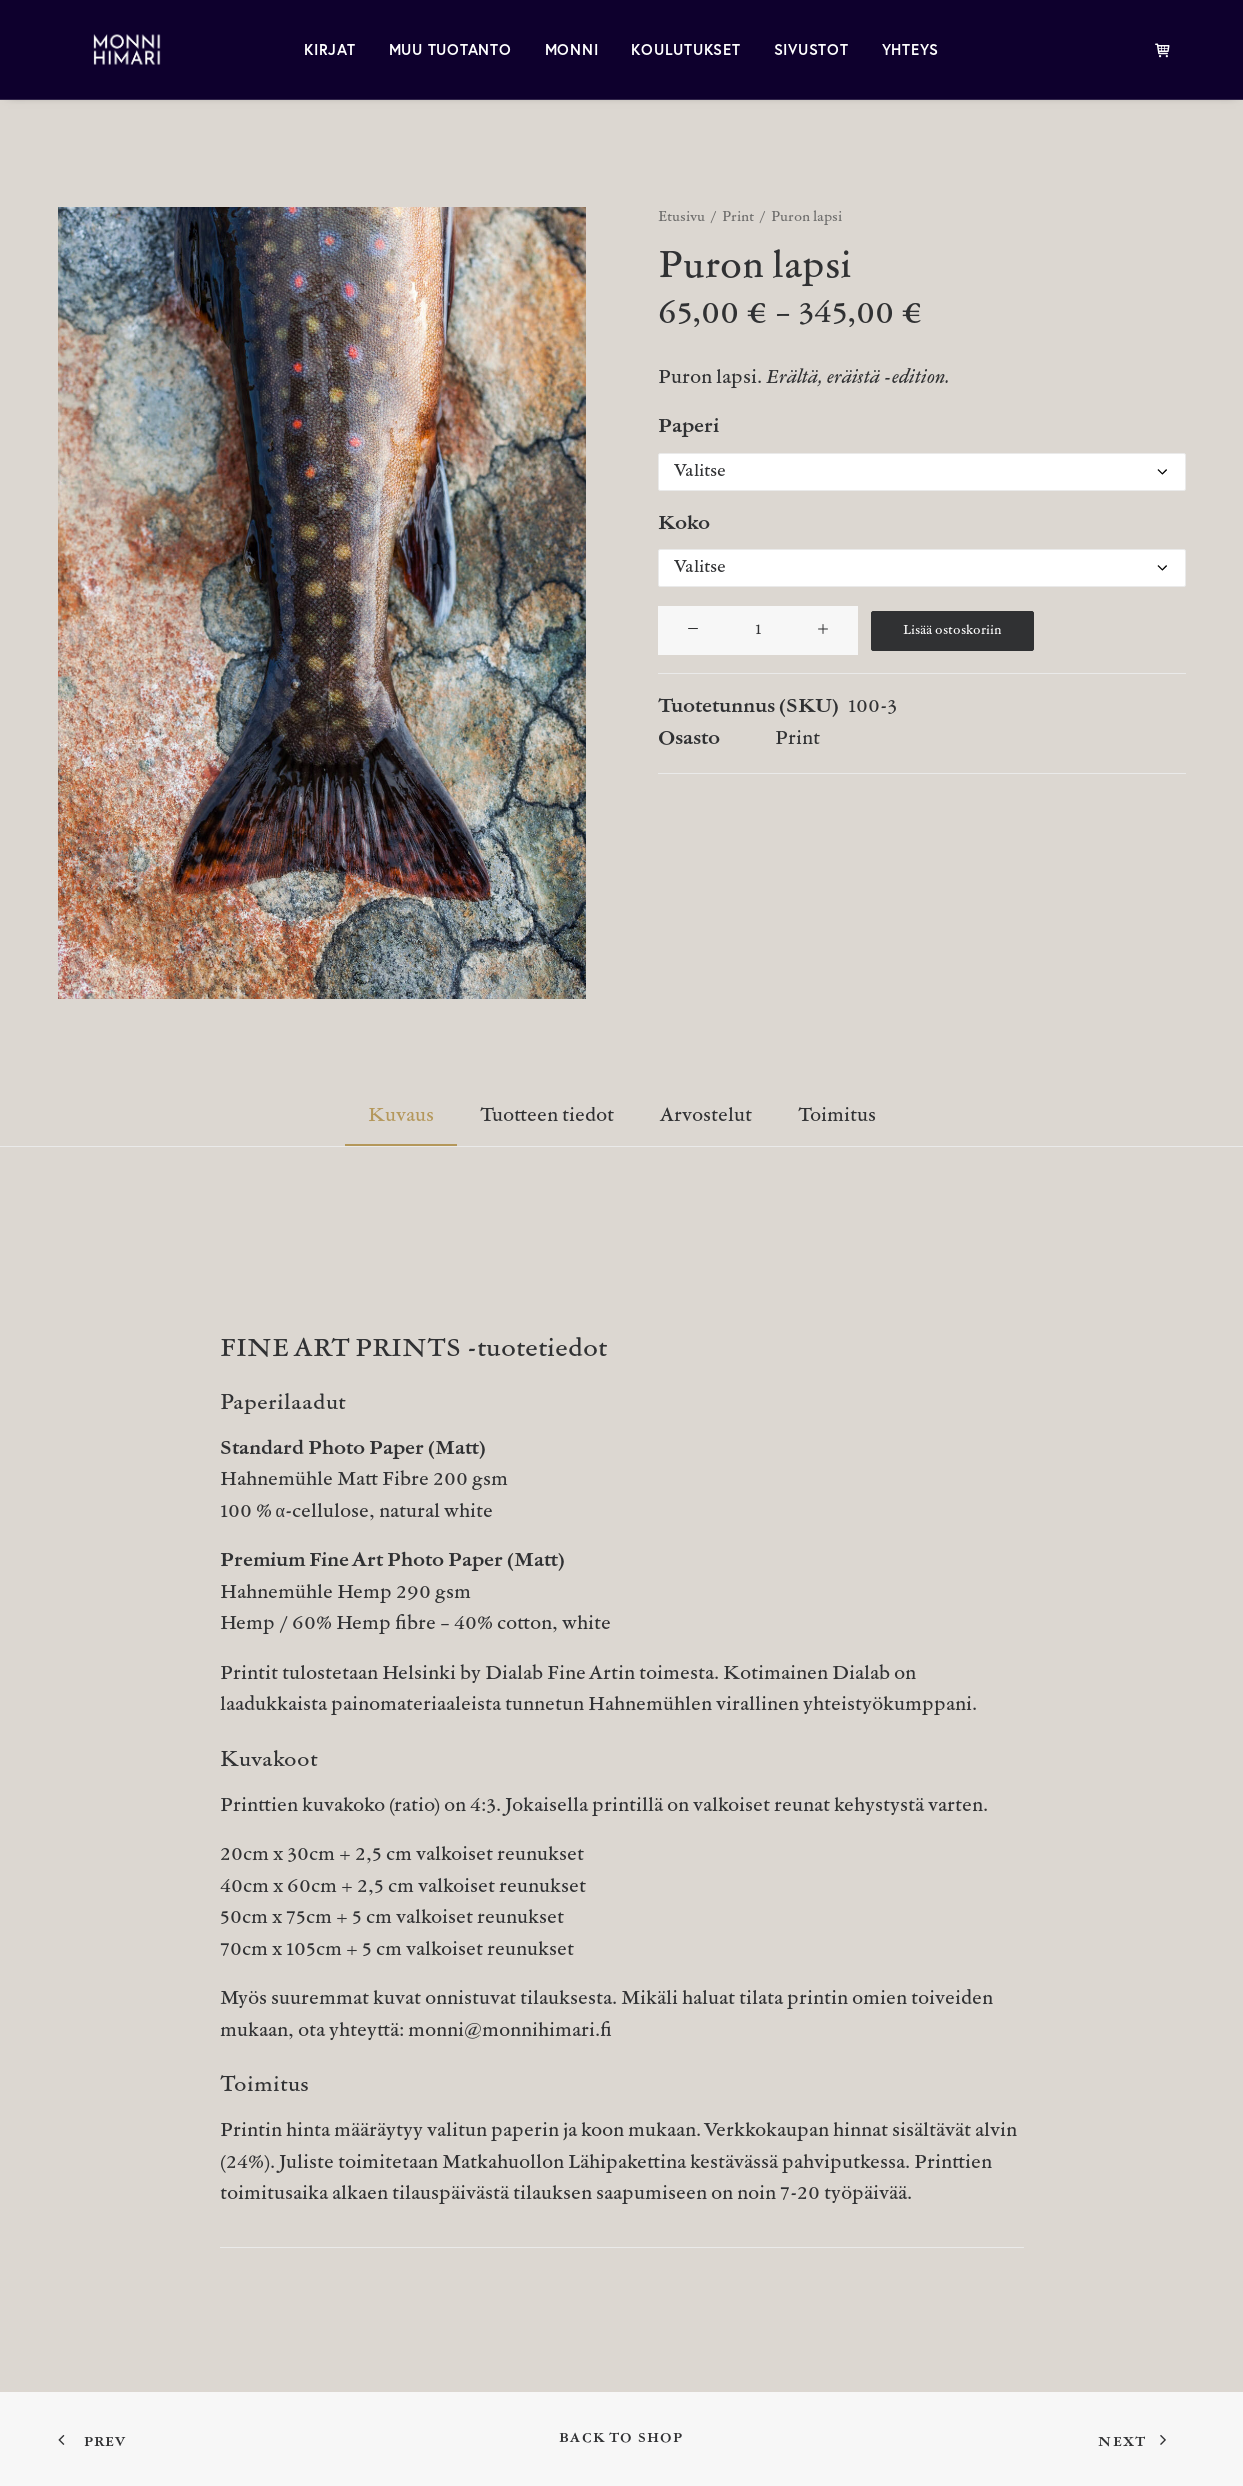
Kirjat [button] (330, 49)
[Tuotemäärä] (758, 630)
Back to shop (621, 2439)
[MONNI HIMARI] (105, 49)
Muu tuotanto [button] (450, 49)
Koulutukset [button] (685, 49)
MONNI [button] (572, 49)
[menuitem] (330, 49)
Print (738, 217)
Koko (684, 524)
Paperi (688, 427)
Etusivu (681, 217)
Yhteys (911, 49)
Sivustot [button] (811, 49)
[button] (322, 603)
